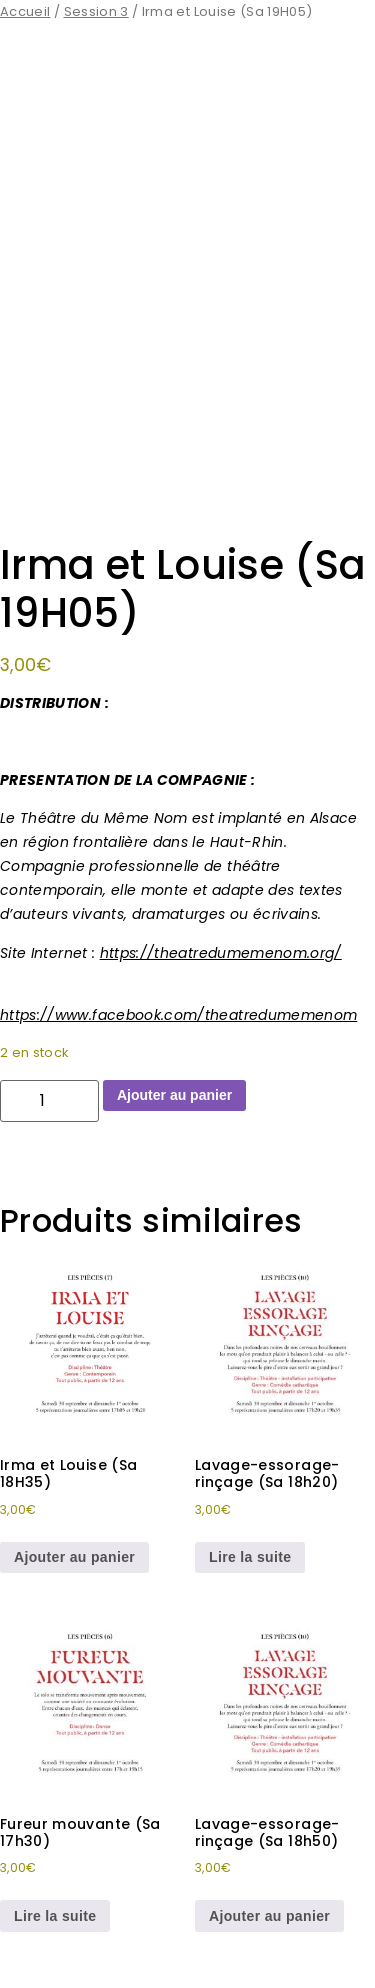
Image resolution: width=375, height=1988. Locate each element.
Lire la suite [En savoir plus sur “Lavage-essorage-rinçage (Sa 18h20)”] (250, 1557)
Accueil (25, 11)
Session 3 (96, 11)
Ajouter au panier (174, 1095)
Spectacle (315, 1162)
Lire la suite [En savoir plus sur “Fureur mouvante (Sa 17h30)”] (55, 1916)
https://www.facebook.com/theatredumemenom (178, 1015)
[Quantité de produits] (49, 1101)
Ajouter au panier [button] (74, 1557)
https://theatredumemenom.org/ (221, 953)
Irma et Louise (144, 1162)
